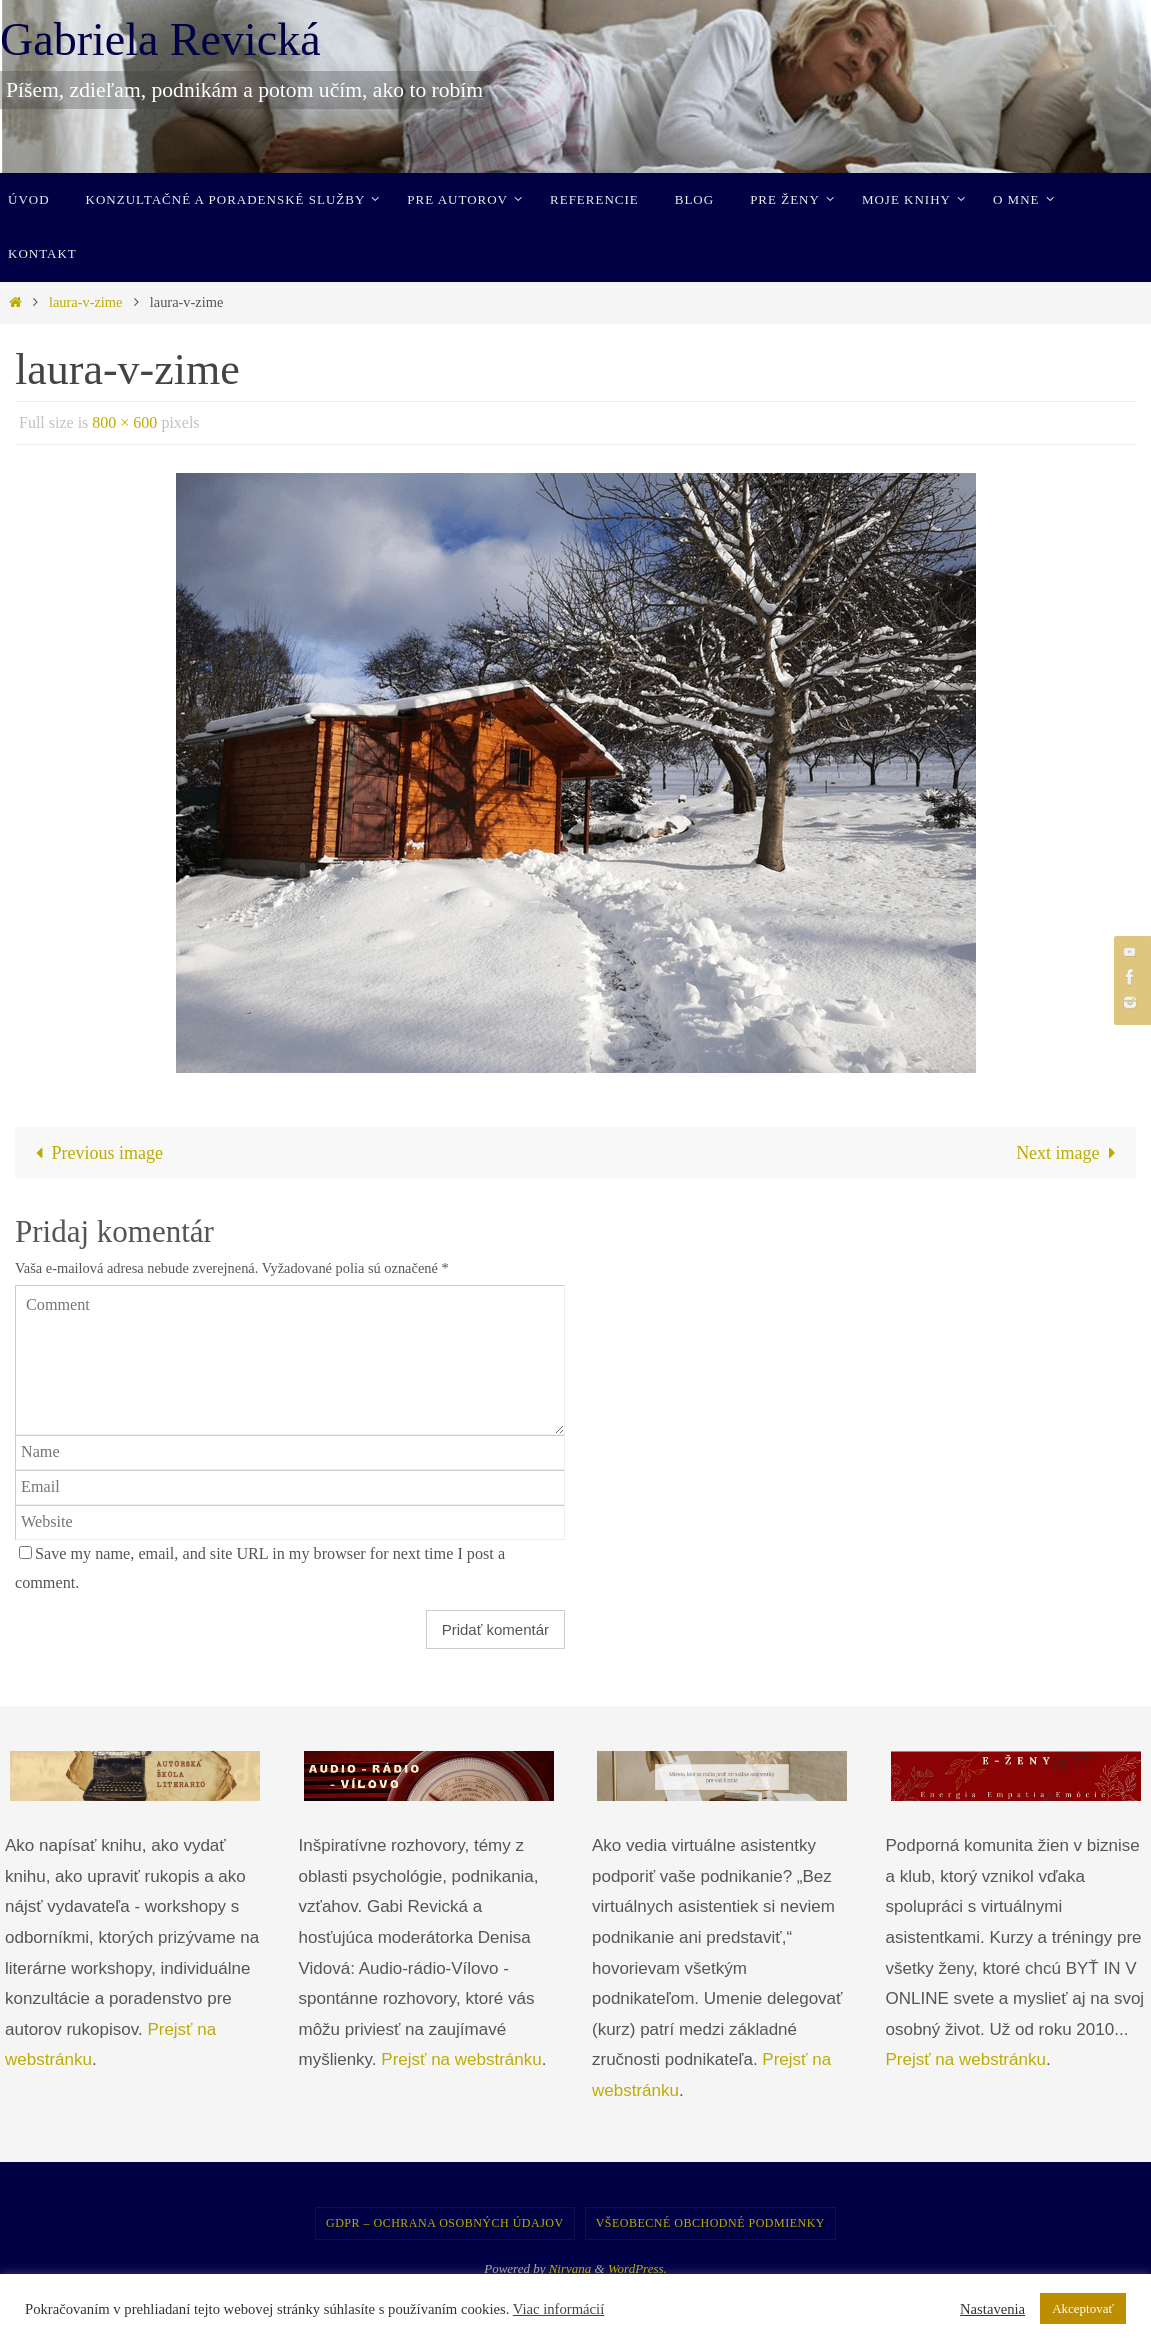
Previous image (94, 1153)
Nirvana (570, 2268)
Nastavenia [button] (992, 2309)
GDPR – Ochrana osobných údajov (445, 2223)
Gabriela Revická (160, 39)
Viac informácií (559, 2309)
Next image (1070, 1153)
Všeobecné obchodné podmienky (710, 2223)
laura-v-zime (86, 302)
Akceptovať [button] (1083, 2308)
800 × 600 (124, 422)
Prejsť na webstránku (461, 2059)
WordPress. (637, 2268)
